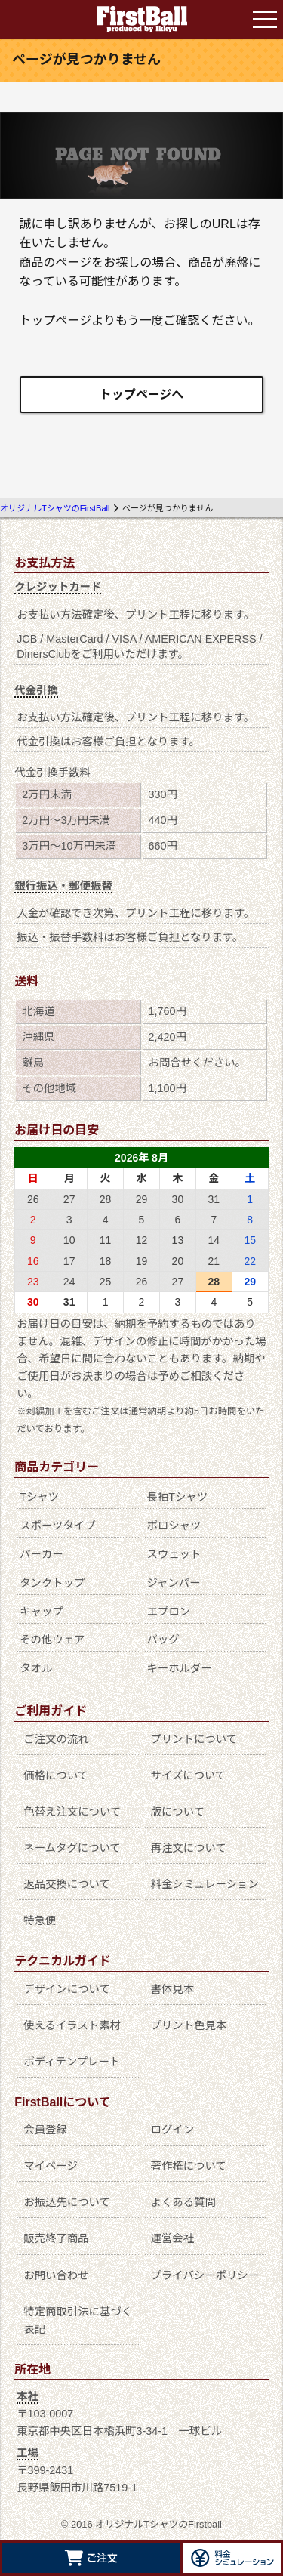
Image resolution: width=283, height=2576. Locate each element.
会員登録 (45, 2130)
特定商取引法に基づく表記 (77, 2320)
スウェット (173, 1554)
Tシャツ (39, 1497)
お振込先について (66, 2202)
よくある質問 (183, 2202)
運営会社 (173, 2238)
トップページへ (142, 394)
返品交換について (66, 1884)
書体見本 (173, 1989)
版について (178, 1812)
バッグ (162, 1640)
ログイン (173, 2130)
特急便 (39, 1920)
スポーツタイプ (57, 1525)
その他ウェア (52, 1640)
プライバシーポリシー (205, 2275)
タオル (36, 1668)
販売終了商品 (55, 2238)
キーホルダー (178, 1668)
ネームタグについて (72, 1848)
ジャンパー (173, 1583)
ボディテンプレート (71, 2062)
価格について (55, 1775)
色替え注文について (72, 1812)
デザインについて (66, 1989)
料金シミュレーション (205, 1884)
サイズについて (188, 1775)
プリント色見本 (189, 2025)
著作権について (188, 2166)
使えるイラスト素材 (72, 2025)
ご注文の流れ (55, 1739)
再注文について (188, 1848)
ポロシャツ (173, 1525)
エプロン (168, 1612)
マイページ (50, 2166)
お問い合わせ (55, 2275)
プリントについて (194, 1739)
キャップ (41, 1612)
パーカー (41, 1554)
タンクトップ (52, 1583)
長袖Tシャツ (177, 1497)
